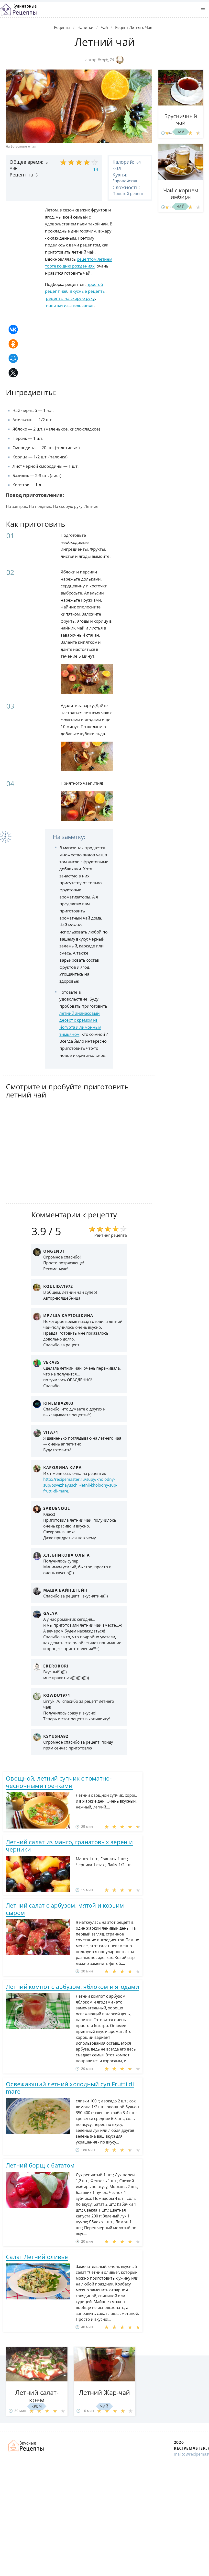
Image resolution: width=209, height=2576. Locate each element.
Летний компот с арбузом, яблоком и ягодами (72, 1986)
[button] (202, 9)
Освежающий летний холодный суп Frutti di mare (70, 2087)
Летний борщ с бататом (40, 2165)
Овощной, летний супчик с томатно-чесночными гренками (59, 1782)
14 (95, 169)
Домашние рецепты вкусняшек (26, 2445)
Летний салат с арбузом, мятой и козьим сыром (65, 1909)
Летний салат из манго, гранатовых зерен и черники (69, 1845)
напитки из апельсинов (70, 305)
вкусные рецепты (88, 291)
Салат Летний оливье (37, 2257)
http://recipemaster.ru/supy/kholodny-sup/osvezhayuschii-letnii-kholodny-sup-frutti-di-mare (80, 1485)
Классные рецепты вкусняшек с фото (18, 9)
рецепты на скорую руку (70, 298)
